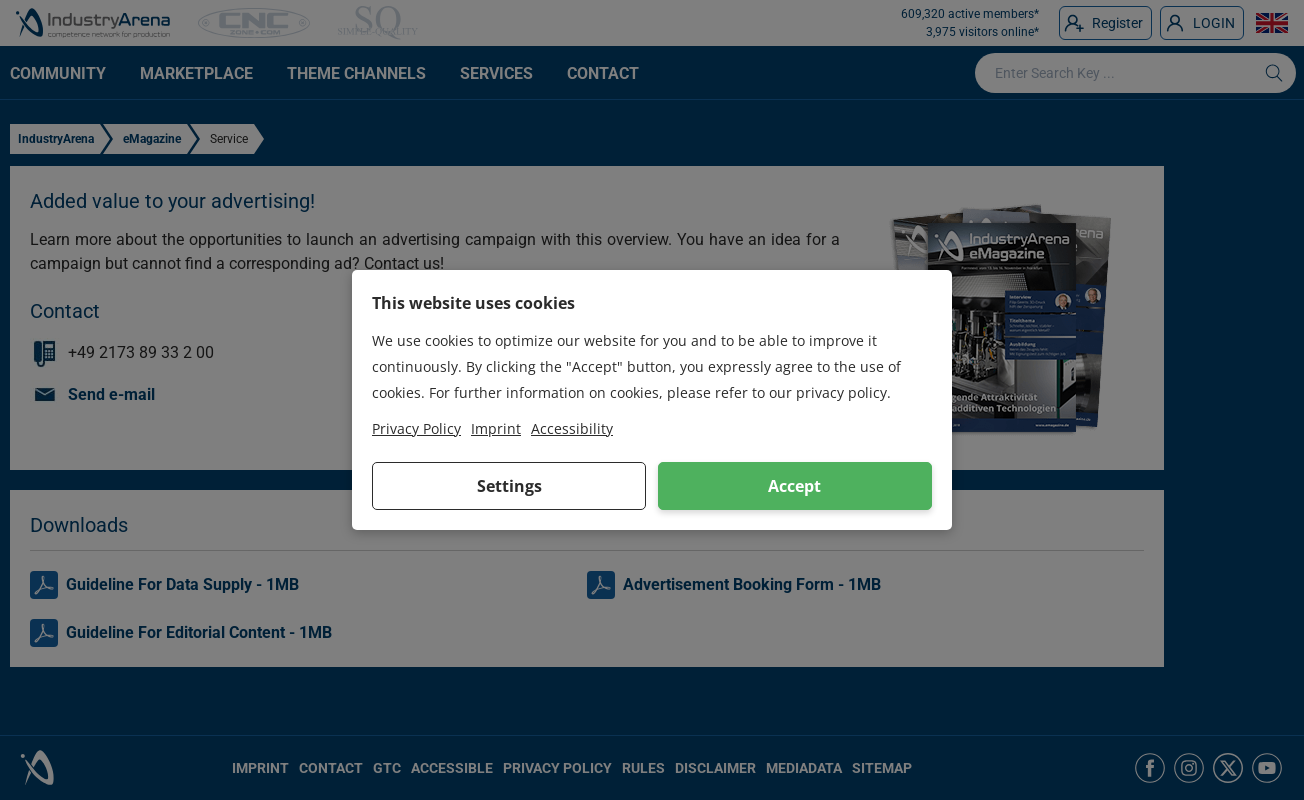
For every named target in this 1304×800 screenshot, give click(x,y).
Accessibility (572, 428)
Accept (794, 486)
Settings (509, 486)
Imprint (496, 428)
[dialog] (652, 400)
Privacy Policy (416, 428)
